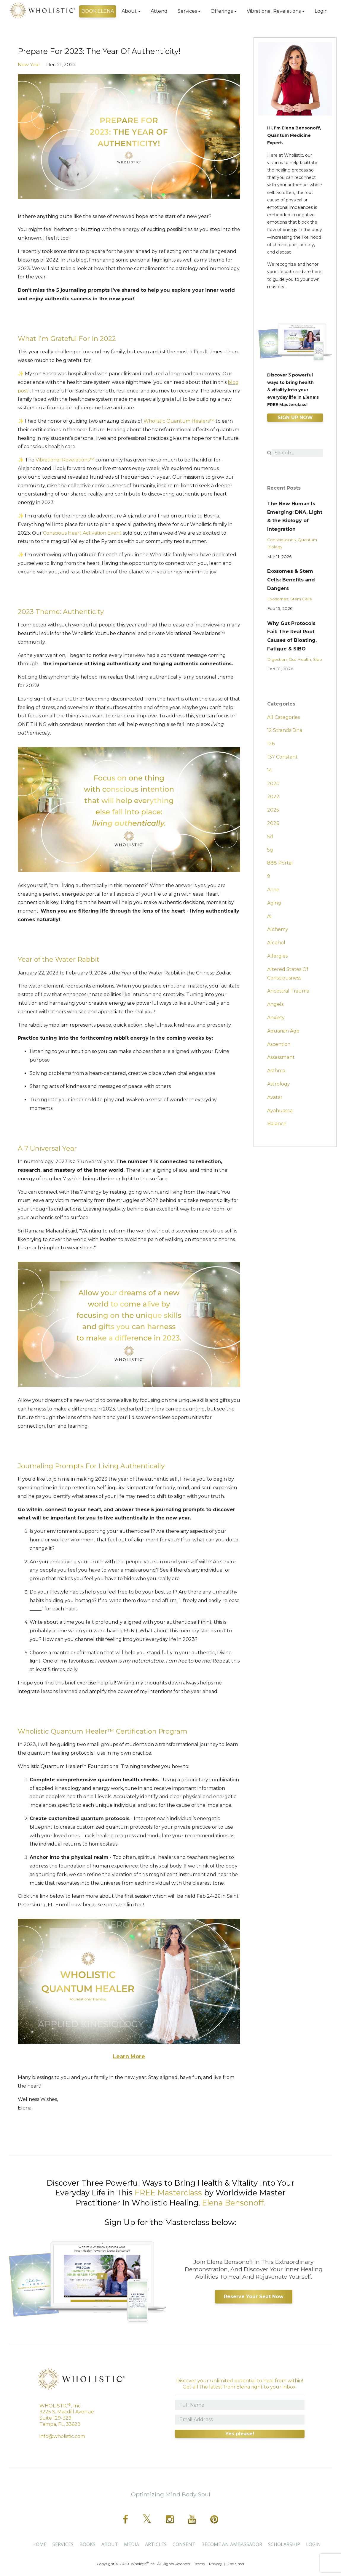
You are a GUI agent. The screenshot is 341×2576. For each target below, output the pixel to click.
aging (274, 903)
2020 (273, 783)
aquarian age (283, 1031)
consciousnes (281, 539)
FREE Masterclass (168, 2192)
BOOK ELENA (97, 11)
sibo (317, 659)
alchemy (277, 929)
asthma (276, 1070)
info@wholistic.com (62, 2436)
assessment (281, 1057)
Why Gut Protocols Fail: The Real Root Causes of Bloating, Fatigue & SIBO (292, 636)
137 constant (282, 757)
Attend (159, 11)
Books (87, 2544)
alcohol (276, 942)
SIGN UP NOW (295, 417)
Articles (156, 2544)
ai (269, 916)
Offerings (222, 11)
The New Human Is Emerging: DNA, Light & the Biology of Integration (294, 516)
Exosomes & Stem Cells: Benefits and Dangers (291, 579)
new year (29, 65)
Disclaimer (236, 2563)
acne (273, 889)
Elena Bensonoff (233, 2202)
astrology (278, 1084)
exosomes (277, 599)
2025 (273, 810)
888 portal (280, 863)
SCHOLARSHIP (284, 2544)
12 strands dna (284, 730)
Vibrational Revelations (274, 11)
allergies (277, 956)
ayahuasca (280, 1110)
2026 (273, 823)
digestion (277, 659)
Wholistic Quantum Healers (179, 421)
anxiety (276, 1017)
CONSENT (184, 2544)
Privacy (215, 2563)
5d (270, 836)
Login (321, 11)
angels (275, 1004)
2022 (273, 796)
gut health (300, 659)
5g (270, 850)
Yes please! (239, 2433)
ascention (279, 1044)
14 (269, 770)
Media (131, 2544)
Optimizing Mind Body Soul (170, 2494)
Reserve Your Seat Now (253, 2296)
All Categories (283, 717)
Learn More (129, 2056)
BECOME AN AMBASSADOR (231, 2544)
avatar (275, 1097)
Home (39, 2544)
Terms (199, 2563)
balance (276, 1123)
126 (271, 743)
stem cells (301, 599)
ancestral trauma (288, 991)
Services (187, 11)
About (129, 11)
